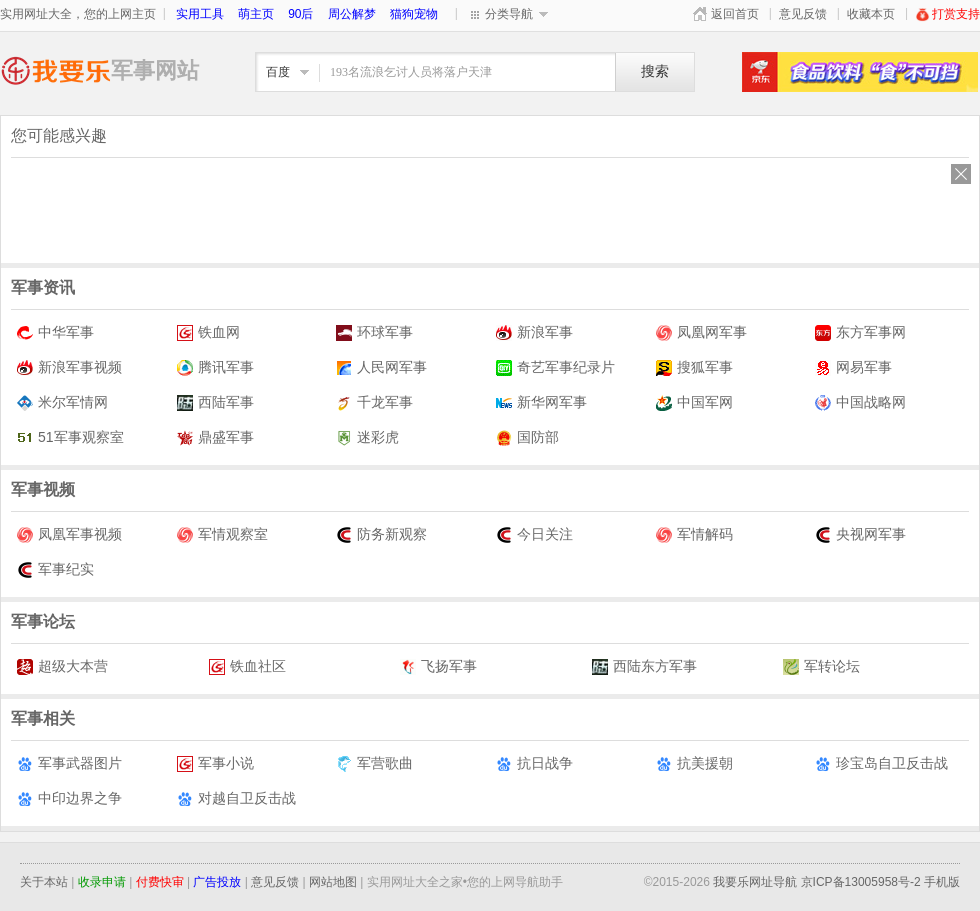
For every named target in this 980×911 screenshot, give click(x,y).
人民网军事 (381, 367)
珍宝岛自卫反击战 (881, 763)
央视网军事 (860, 534)
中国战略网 (860, 402)
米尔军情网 (62, 402)
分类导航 (509, 14)
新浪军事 (534, 332)
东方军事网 (860, 332)
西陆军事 (215, 402)
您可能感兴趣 (59, 135)
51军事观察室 (70, 437)
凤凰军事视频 (69, 534)
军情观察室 (222, 534)
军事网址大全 (55, 70)
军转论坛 (821, 666)
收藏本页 (871, 14)
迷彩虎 (367, 437)
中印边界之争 (69, 798)
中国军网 (694, 402)
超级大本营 (62, 666)
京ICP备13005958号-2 (861, 882)
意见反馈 (803, 14)
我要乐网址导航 (755, 882)
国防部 (527, 437)
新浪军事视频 (69, 367)
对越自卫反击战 (236, 798)
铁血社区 (247, 666)
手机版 (942, 882)
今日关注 (534, 534)
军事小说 (215, 763)
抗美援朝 (694, 763)
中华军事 (55, 332)
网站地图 (333, 882)
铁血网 (208, 332)
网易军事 (853, 367)
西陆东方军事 (644, 666)
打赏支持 (947, 14)
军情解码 (694, 534)
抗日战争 (534, 763)
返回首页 (735, 14)
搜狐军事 (694, 367)
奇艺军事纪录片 (555, 367)
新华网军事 (541, 402)
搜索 (655, 71)
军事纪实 (55, 569)
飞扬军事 (438, 666)
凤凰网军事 (701, 332)
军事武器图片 (69, 763)
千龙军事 (374, 402)
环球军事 (374, 332)
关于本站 (44, 882)
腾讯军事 (215, 367)
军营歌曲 (374, 763)
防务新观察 (381, 534)
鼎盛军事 (215, 437)
